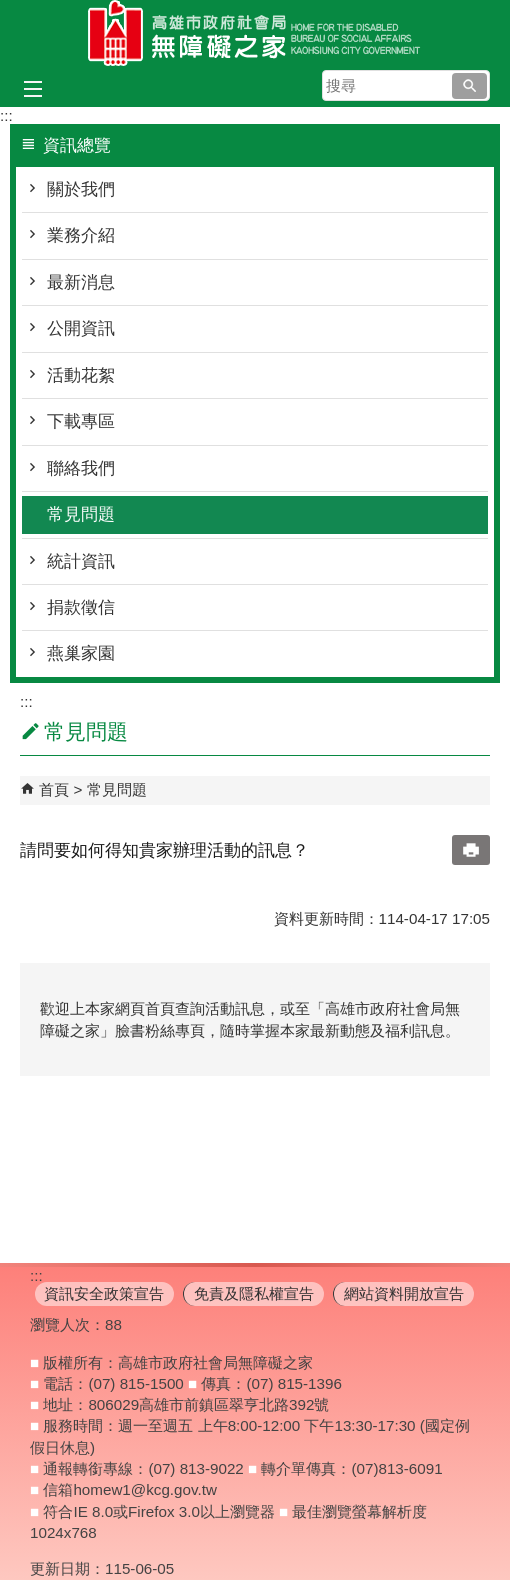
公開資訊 (81, 328)
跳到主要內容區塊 (10, 10)
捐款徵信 (81, 607)
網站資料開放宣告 (404, 1293)
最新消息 (81, 282)
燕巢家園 (81, 653)
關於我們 (81, 189)
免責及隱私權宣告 (254, 1293)
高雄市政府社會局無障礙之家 (255, 33)
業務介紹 (81, 235)
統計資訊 (81, 561)
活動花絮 (81, 375)
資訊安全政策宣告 (104, 1293)
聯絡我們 (81, 468)
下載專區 (81, 421)
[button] (469, 86)
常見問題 (81, 514)
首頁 (54, 789)
